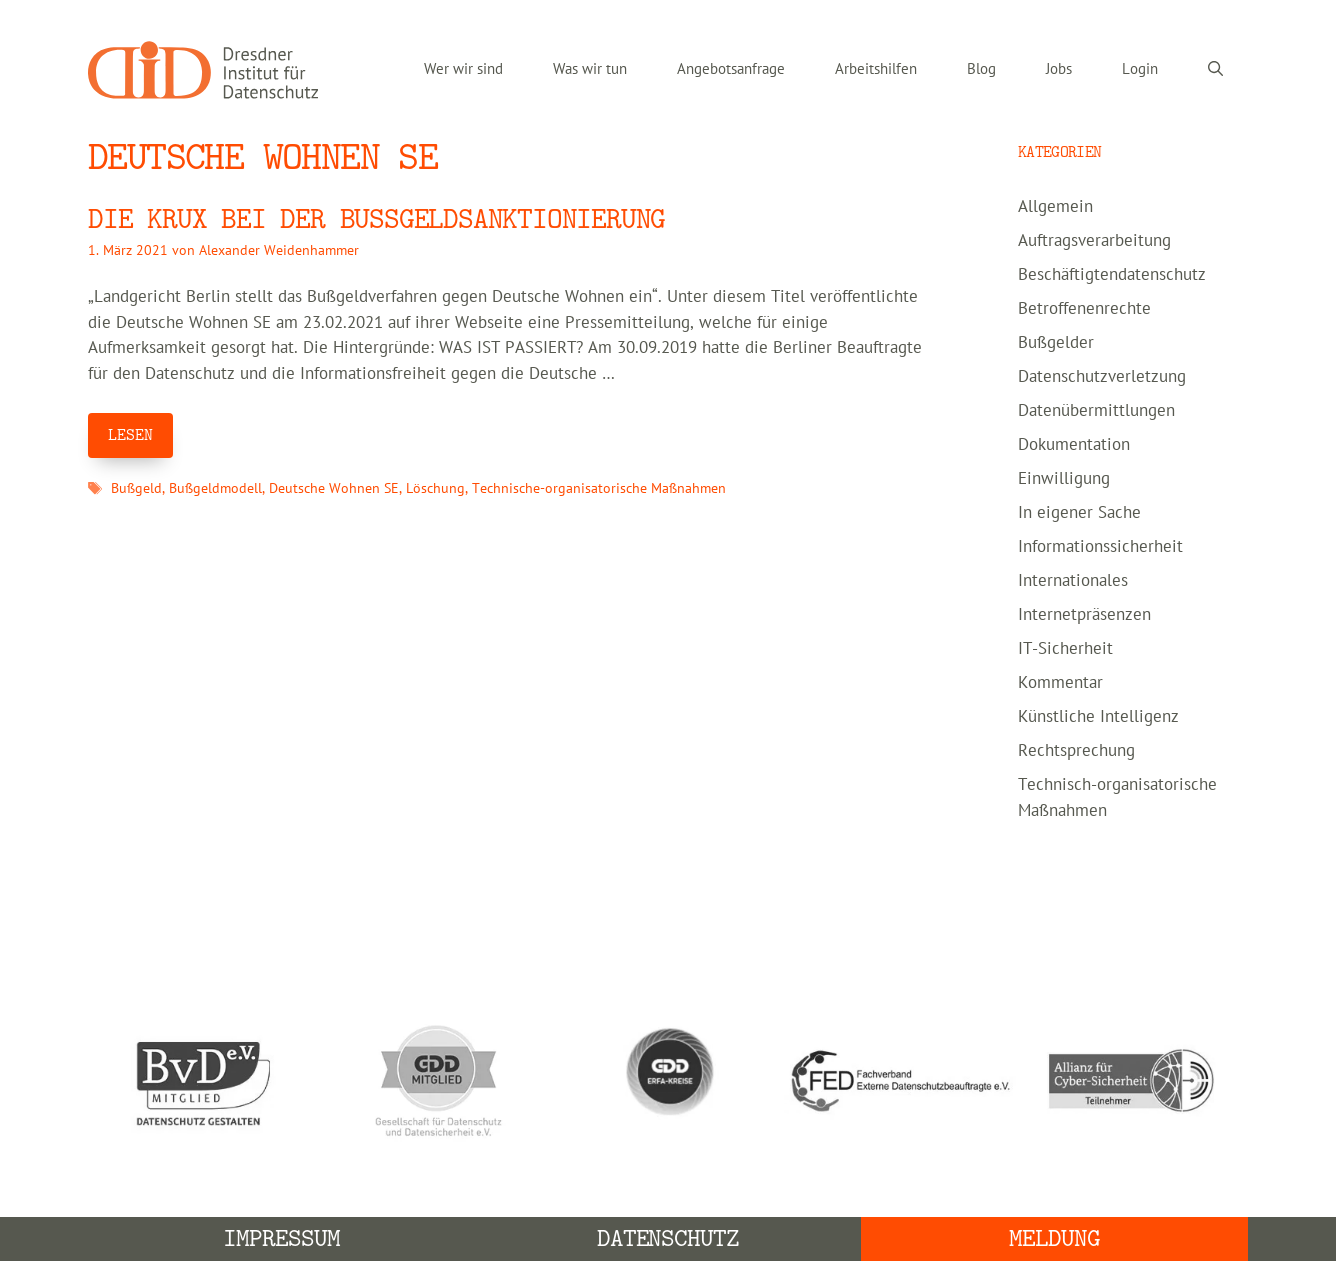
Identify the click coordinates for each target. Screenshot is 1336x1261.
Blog (981, 69)
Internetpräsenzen (1084, 615)
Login (1140, 69)
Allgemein (1055, 207)
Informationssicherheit (1100, 547)
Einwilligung (1064, 479)
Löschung (435, 488)
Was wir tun (590, 69)
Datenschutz (668, 1238)
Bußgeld (136, 488)
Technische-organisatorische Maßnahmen (599, 488)
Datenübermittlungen (1096, 411)
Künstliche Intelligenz (1098, 717)
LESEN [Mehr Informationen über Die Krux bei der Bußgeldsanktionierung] (130, 435)
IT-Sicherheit (1065, 649)
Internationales (1073, 581)
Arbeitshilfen (876, 69)
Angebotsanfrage (731, 69)
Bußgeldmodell (215, 488)
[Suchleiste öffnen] (1215, 70)
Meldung (1054, 1238)
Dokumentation (1074, 445)
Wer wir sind (463, 69)
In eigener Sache (1079, 513)
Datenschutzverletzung (1102, 377)
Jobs (1059, 69)
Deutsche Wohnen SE (334, 488)
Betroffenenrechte (1084, 309)
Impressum (281, 1238)
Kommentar (1060, 683)
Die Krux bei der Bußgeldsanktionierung (376, 219)
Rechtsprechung (1076, 751)
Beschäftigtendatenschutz (1112, 275)
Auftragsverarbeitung (1094, 241)
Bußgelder (1056, 343)
